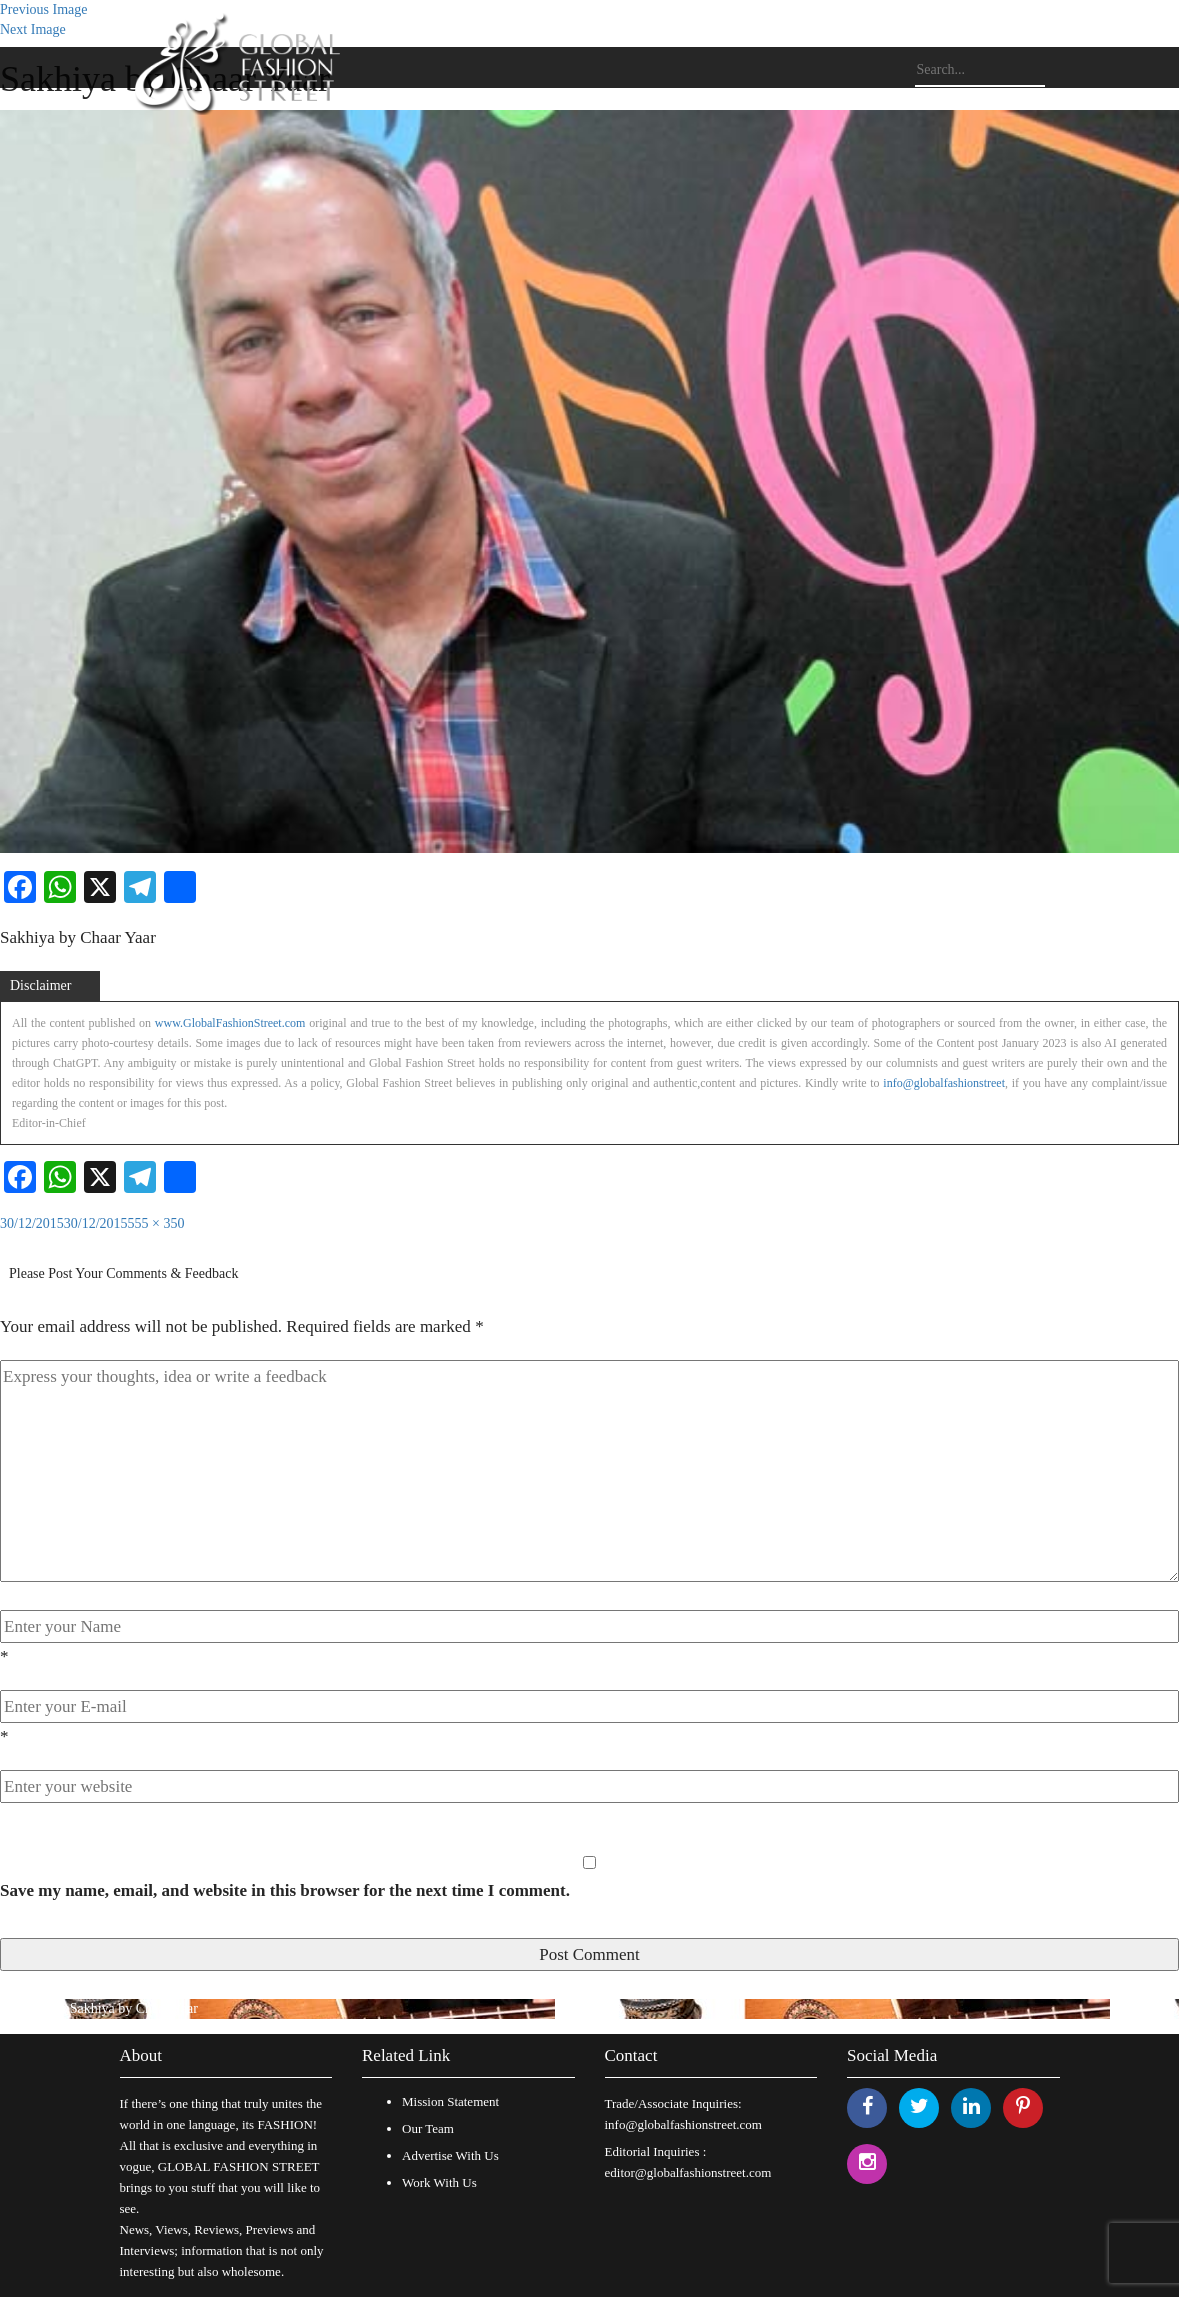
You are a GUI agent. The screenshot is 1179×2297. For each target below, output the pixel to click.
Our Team (428, 2128)
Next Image (33, 29)
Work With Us (439, 2182)
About (141, 2055)
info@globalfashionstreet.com (683, 2124)
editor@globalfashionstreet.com (688, 2172)
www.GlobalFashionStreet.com (230, 1023)
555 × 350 (156, 1223)
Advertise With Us (450, 2155)
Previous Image (43, 9)
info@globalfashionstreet (944, 1083)
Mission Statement (450, 2101)
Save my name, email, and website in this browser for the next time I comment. (285, 1890)
